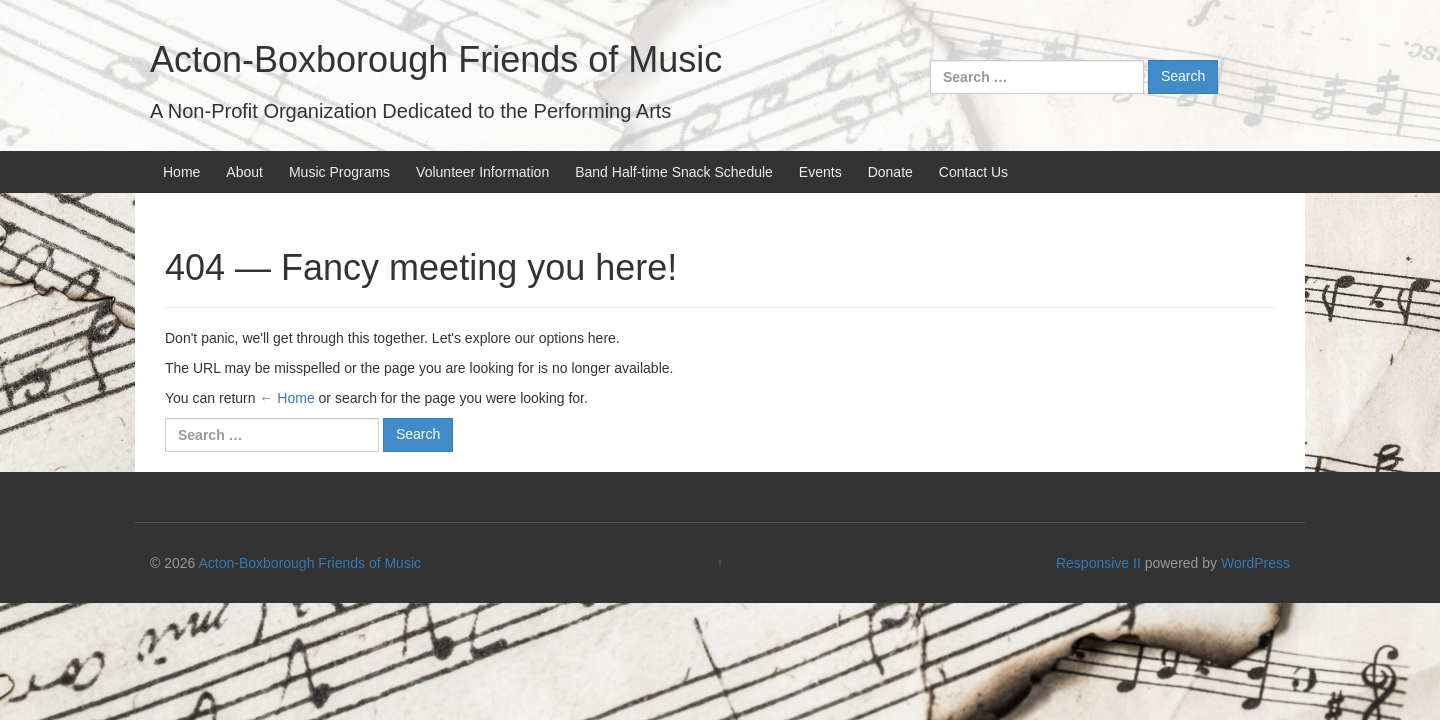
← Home (286, 398)
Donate (890, 172)
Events (820, 172)
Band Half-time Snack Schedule (674, 172)
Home (181, 172)
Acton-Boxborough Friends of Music (436, 59)
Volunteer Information (482, 172)
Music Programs (339, 172)
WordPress (1255, 563)
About (244, 172)
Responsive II (1098, 563)
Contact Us (973, 172)
